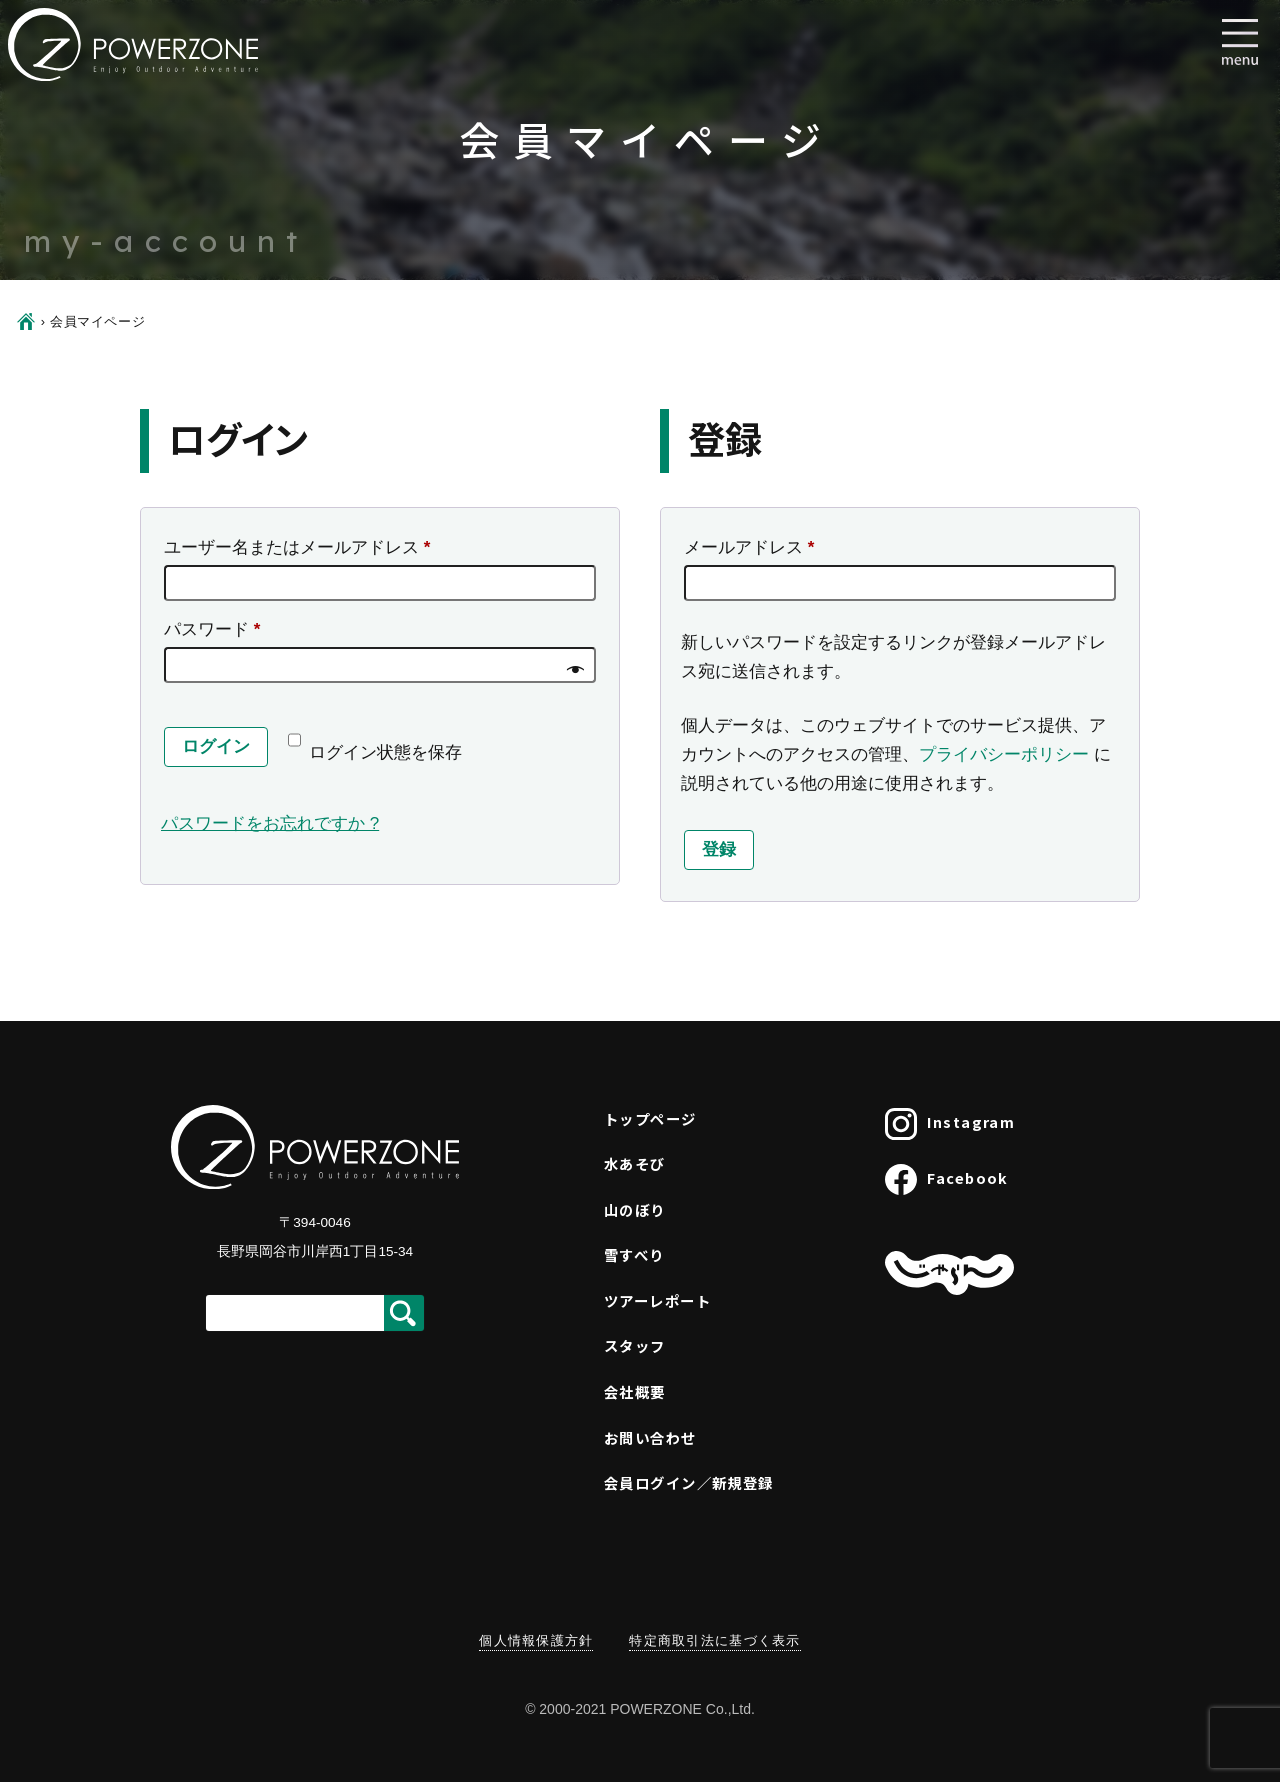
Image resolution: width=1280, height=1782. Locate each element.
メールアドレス (757, 548)
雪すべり (634, 1254)
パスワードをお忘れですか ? (270, 823)
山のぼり (635, 1209)
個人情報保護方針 (536, 1640)
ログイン (216, 746)
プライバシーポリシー (1004, 754)
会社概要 (635, 1391)
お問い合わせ (650, 1437)
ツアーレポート (657, 1300)
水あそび (635, 1163)
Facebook (947, 1180)
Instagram (950, 1124)
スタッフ (635, 1345)
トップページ (650, 1118)
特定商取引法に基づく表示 (714, 1640)
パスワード (220, 630)
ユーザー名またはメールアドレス (305, 548)
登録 (719, 849)
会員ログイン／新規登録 (689, 1482)
